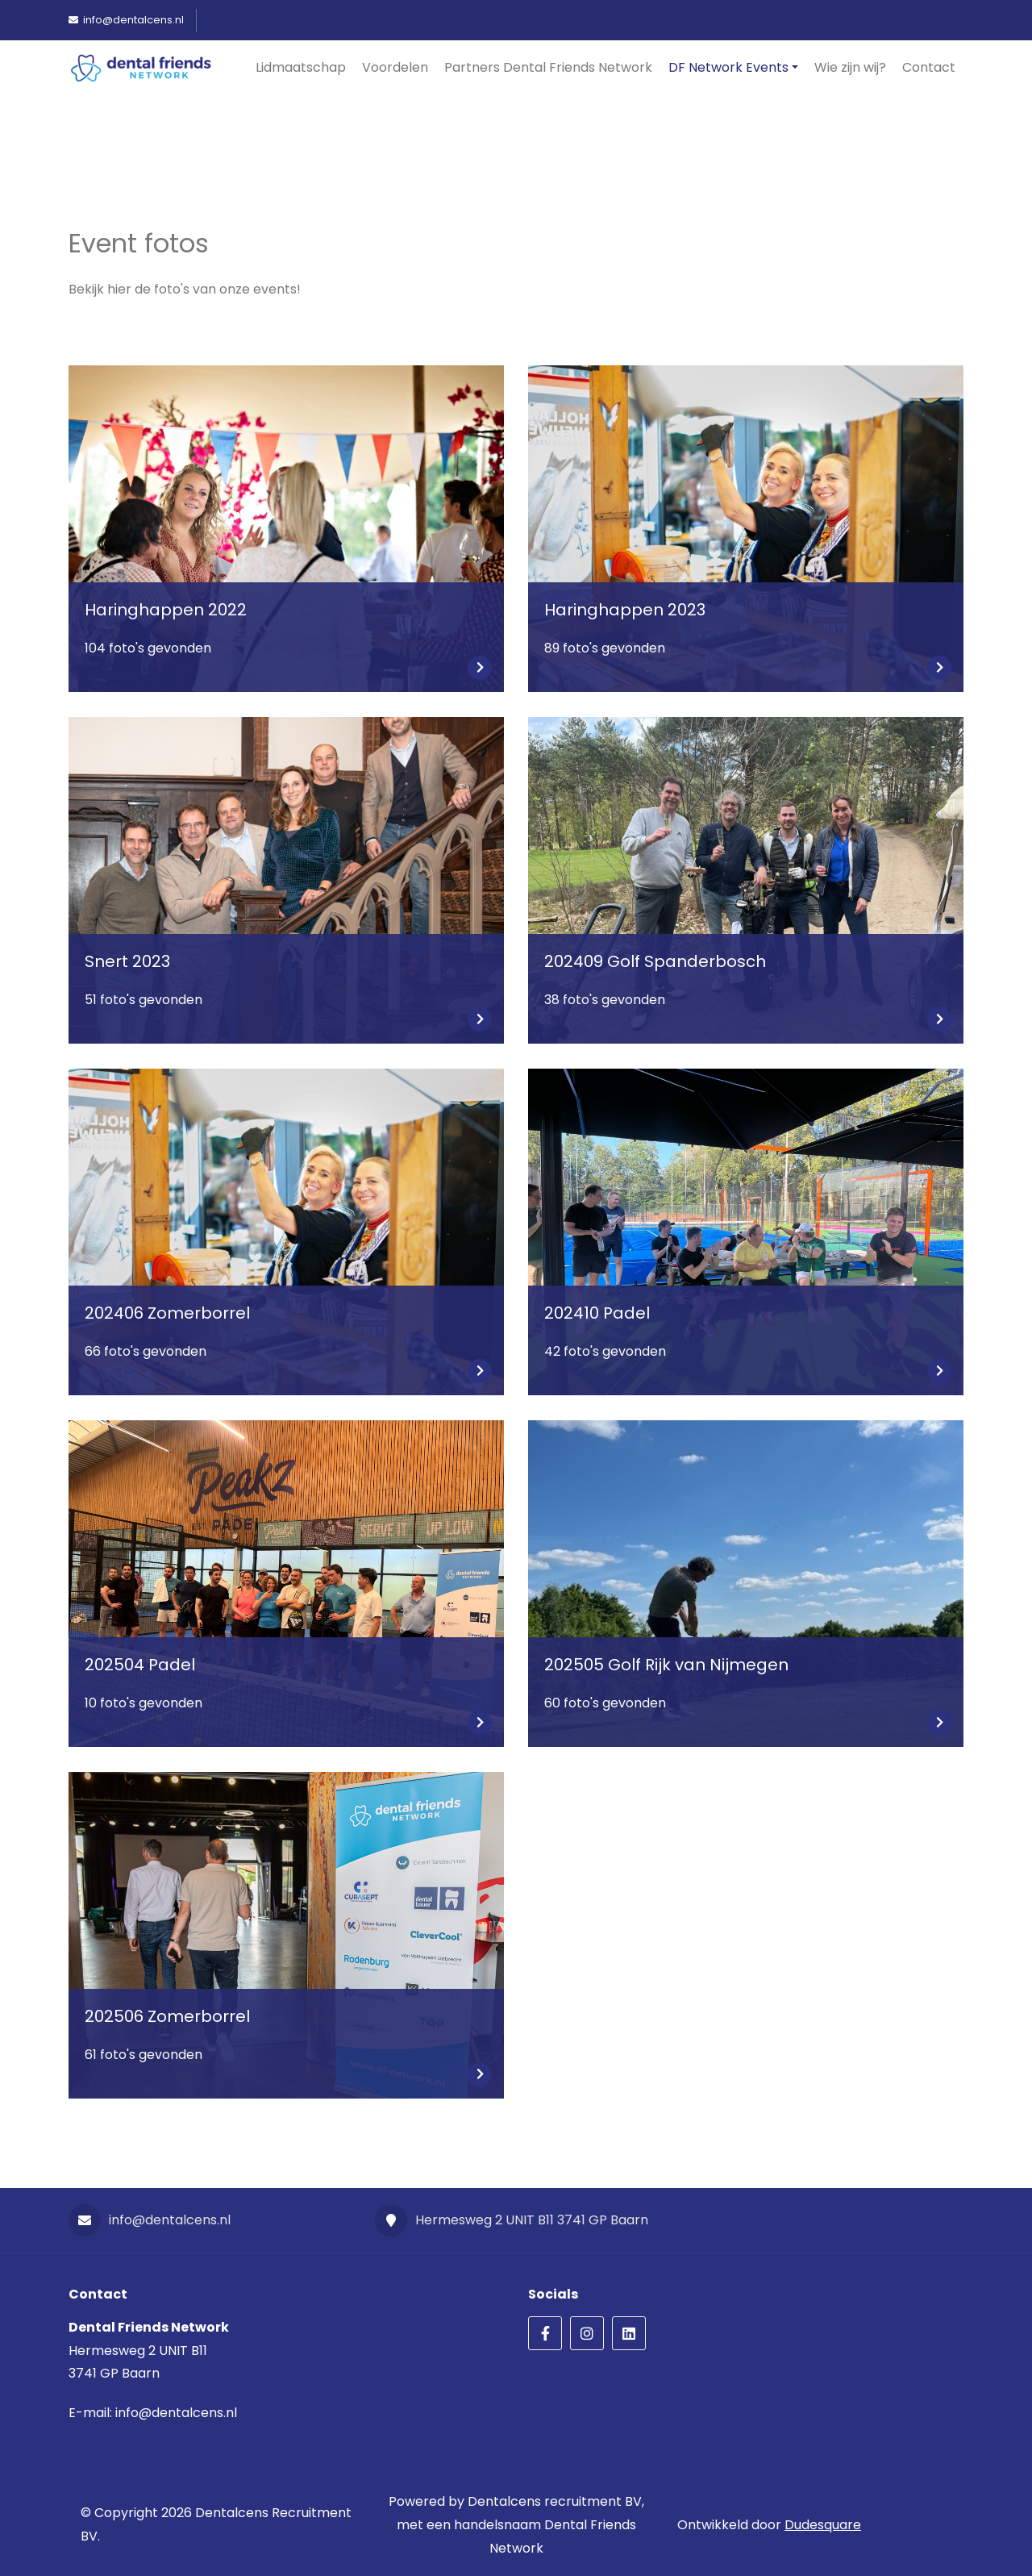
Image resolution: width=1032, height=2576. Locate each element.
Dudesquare (822, 2525)
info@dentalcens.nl (150, 2220)
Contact (928, 67)
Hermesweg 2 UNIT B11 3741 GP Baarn (511, 2220)
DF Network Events (728, 67)
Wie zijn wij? (850, 67)
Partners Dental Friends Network (548, 67)
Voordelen (395, 67)
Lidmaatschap (301, 67)
